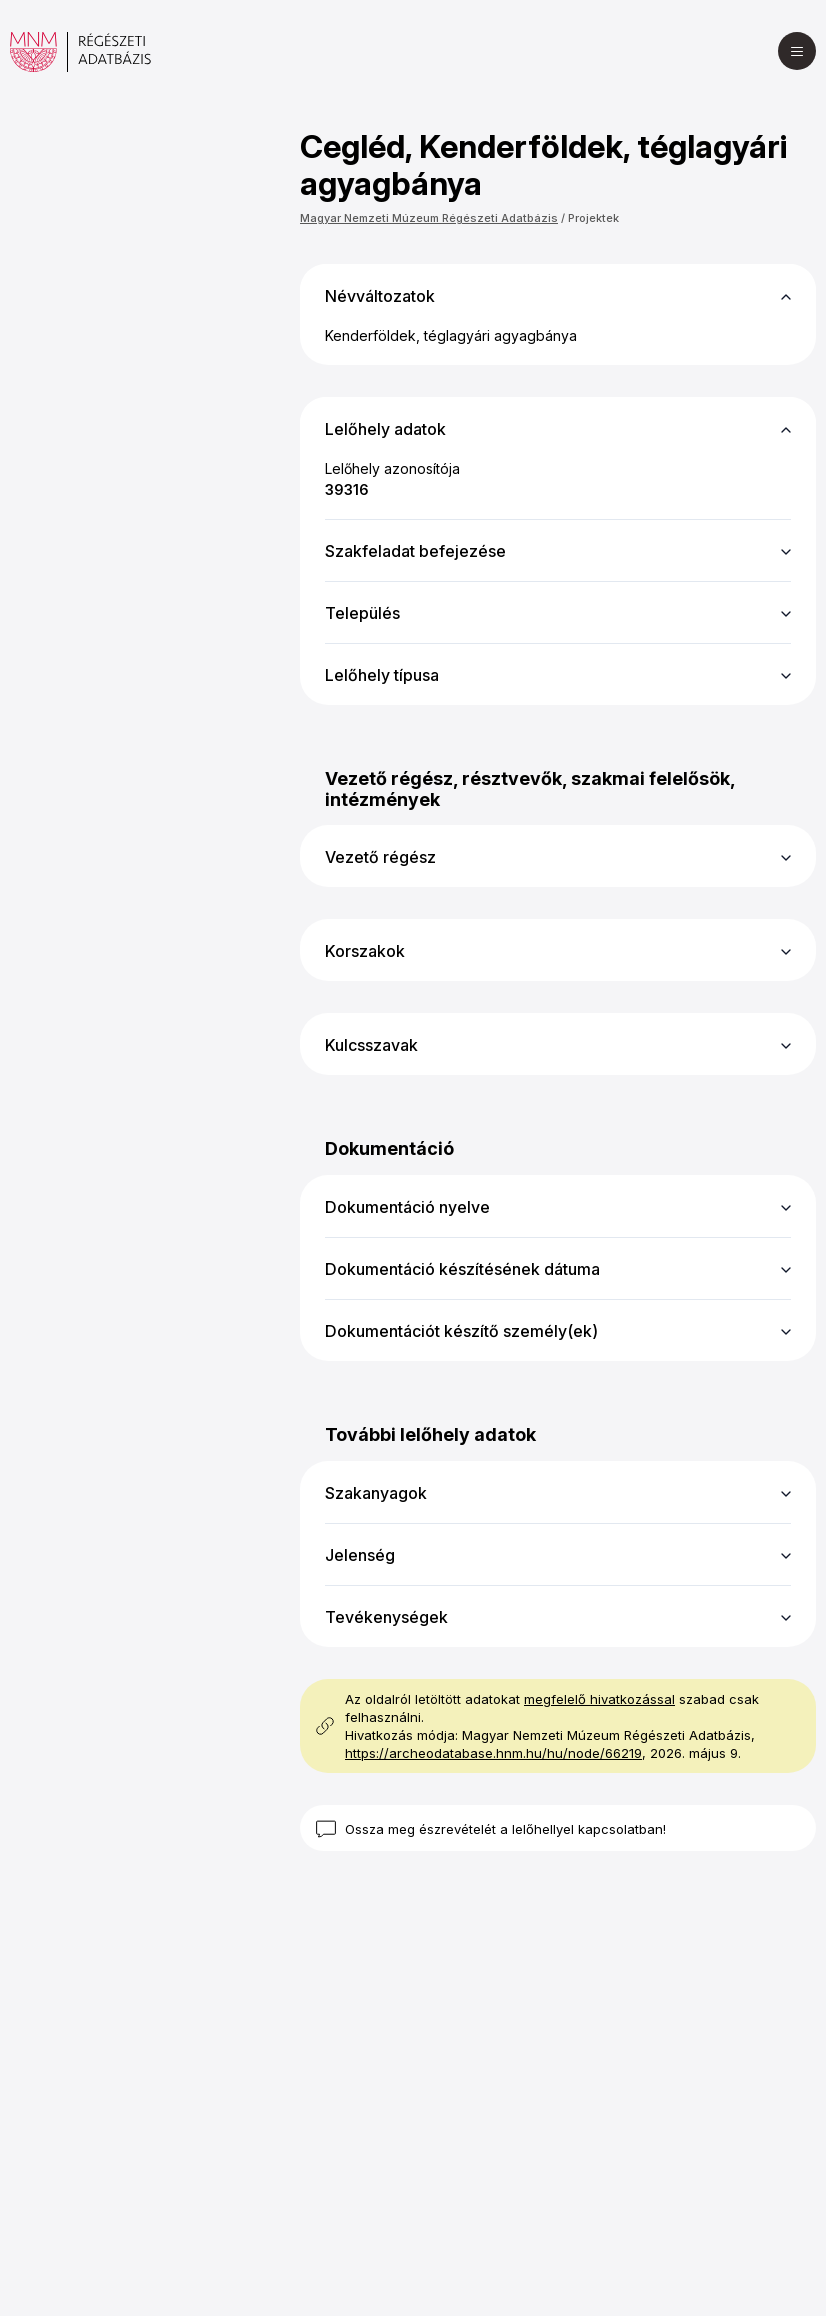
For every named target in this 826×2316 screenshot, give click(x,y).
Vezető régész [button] (380, 857)
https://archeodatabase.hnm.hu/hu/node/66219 (493, 1753)
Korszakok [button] (365, 951)
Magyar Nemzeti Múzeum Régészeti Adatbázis (429, 218)
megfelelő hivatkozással (599, 1699)
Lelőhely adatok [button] (385, 429)
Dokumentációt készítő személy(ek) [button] (461, 1331)
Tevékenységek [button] (386, 1617)
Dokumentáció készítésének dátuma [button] (462, 1269)
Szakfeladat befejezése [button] (415, 551)
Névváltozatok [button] (380, 296)
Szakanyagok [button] (376, 1493)
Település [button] (362, 613)
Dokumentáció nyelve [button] (407, 1207)
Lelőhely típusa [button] (382, 675)
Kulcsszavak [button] (371, 1045)
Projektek (593, 218)
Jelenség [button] (360, 1555)
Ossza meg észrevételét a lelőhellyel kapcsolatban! (505, 1829)
